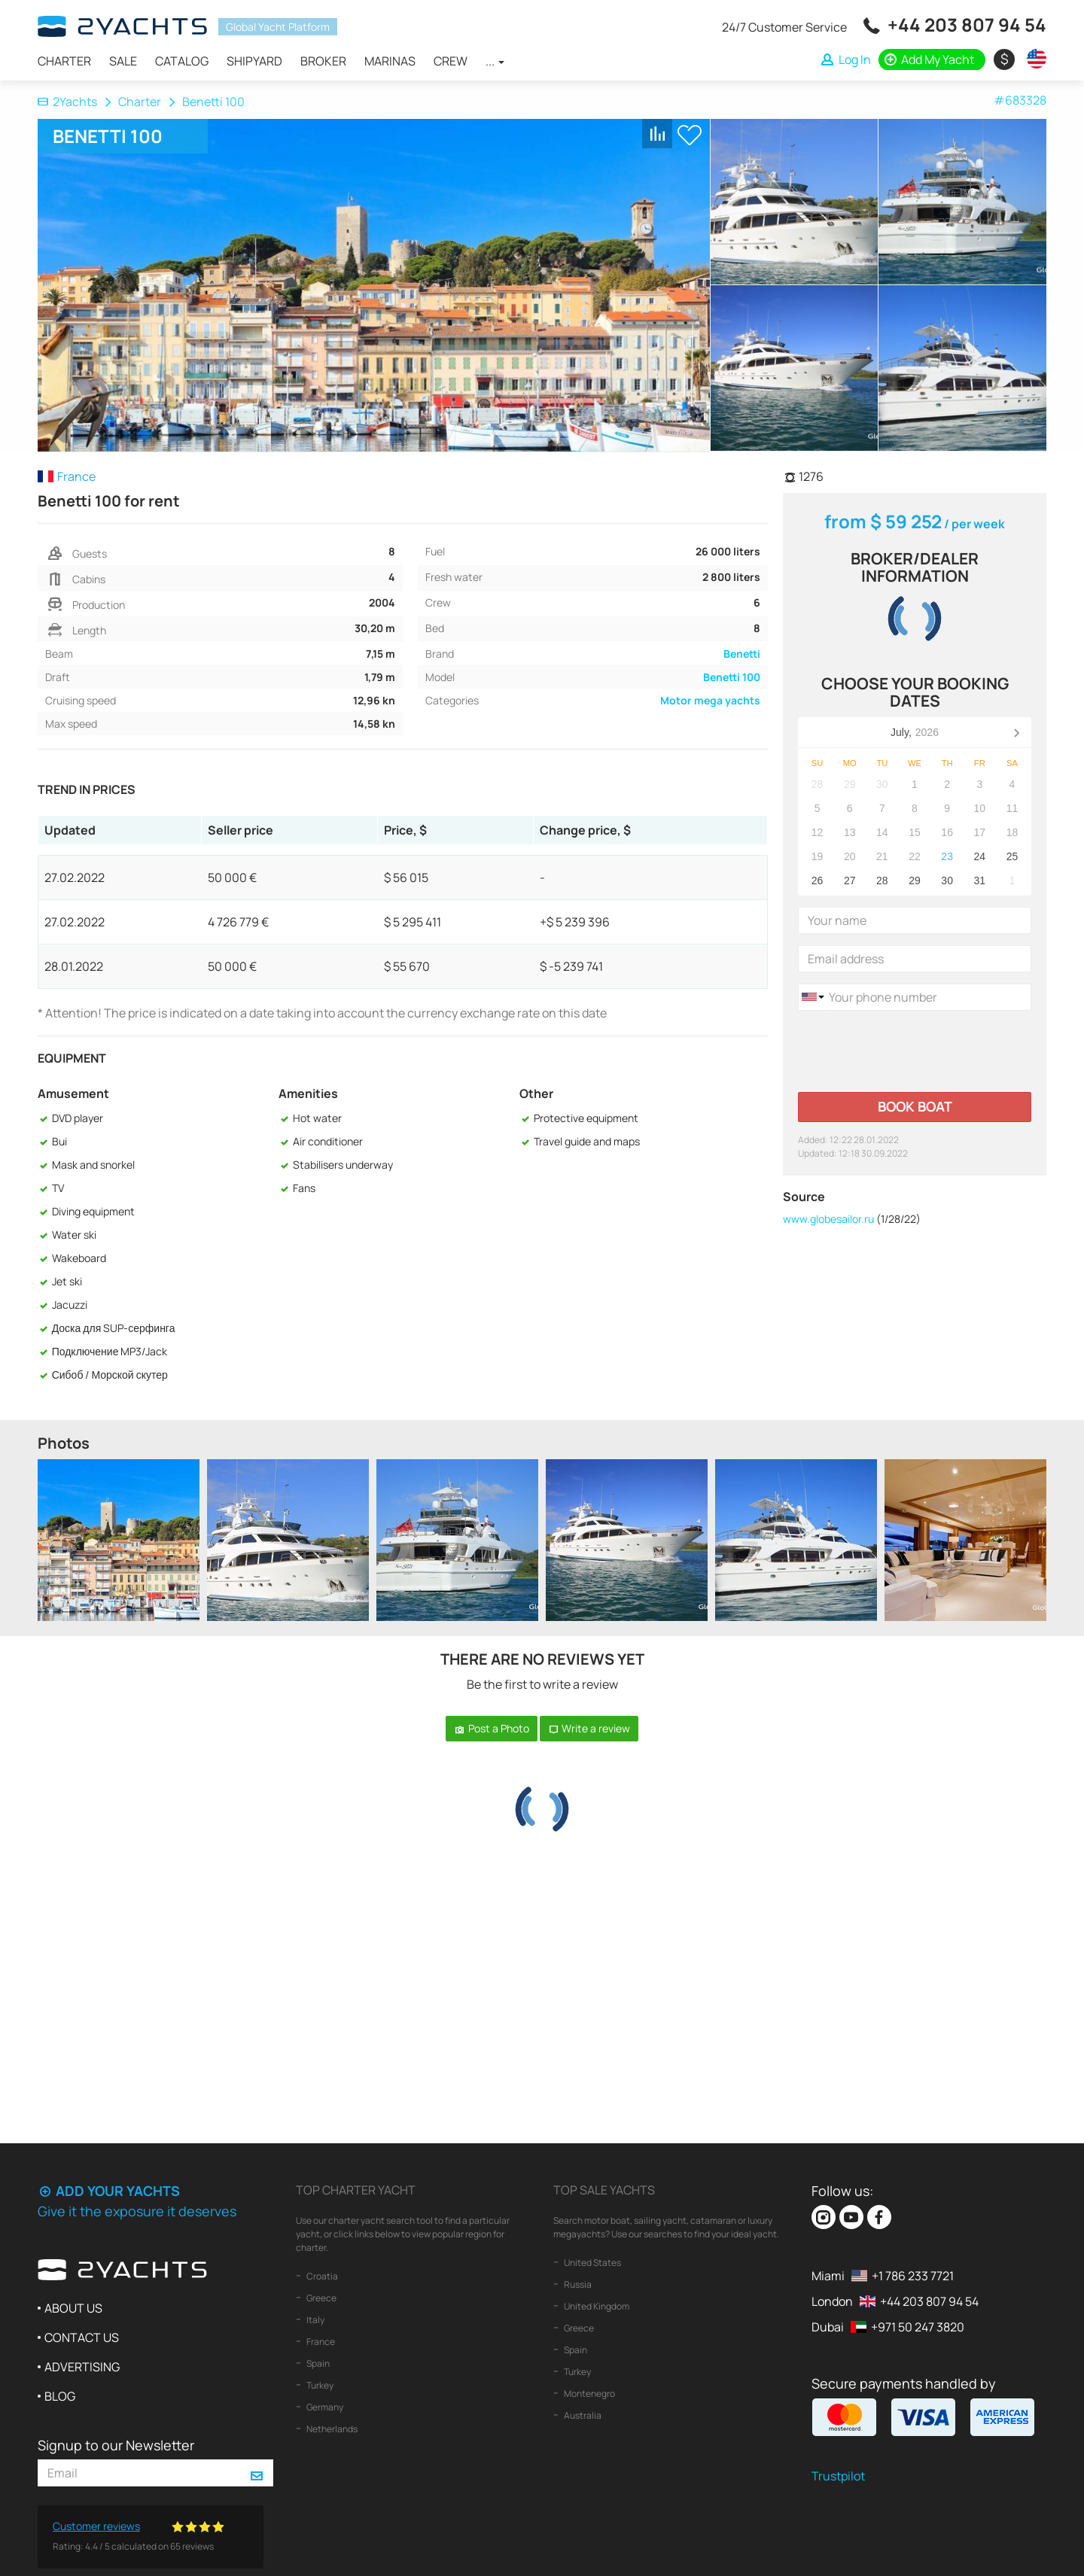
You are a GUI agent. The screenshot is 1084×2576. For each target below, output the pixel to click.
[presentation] (912, 1051)
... (495, 61)
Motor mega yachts (710, 700)
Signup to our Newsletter (116, 2445)
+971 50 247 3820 (917, 2327)
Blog (59, 2396)
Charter (64, 61)
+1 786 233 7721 (913, 2275)
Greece (320, 2298)
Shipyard (254, 61)
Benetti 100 (731, 677)
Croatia (321, 2276)
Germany (324, 2407)
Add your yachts (109, 2191)
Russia (577, 2284)
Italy (314, 2319)
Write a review (589, 1728)
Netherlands (331, 2428)
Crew (450, 61)
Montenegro (588, 2393)
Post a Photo (491, 1728)
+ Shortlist (690, 135)
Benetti (741, 653)
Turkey (319, 2385)
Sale (123, 61)
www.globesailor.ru (828, 1219)
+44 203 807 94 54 (967, 24)
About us (73, 2308)
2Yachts (67, 101)
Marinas (390, 61)
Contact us (81, 2337)
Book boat (915, 1106)
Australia (581, 2415)
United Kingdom (595, 2306)
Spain (317, 2363)
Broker (323, 61)
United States (591, 2262)
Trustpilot (838, 2476)
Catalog (182, 61)
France (320, 2341)
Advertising (82, 2367)
